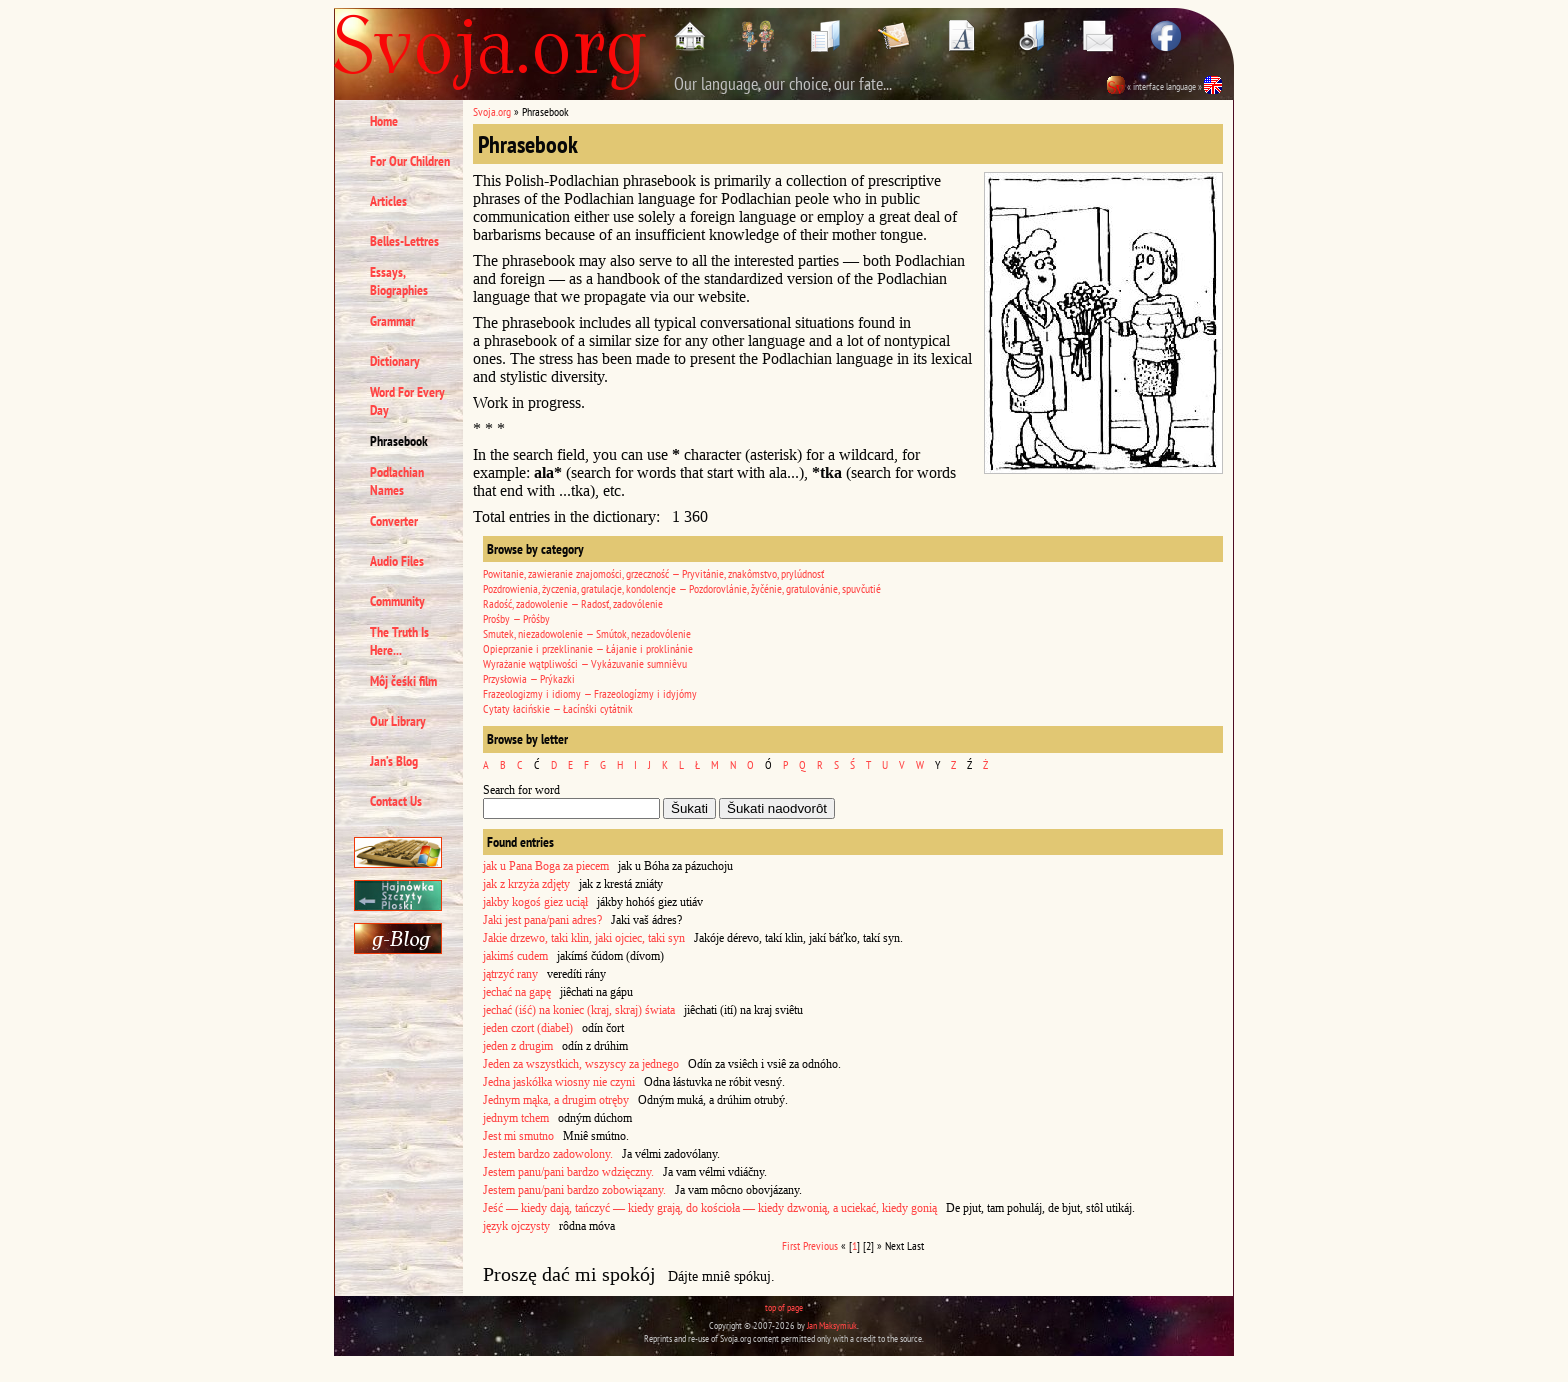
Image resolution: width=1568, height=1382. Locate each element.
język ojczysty (516, 1226)
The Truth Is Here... (399, 641)
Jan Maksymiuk (832, 1325)
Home (384, 121)
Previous (820, 1245)
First (791, 1245)
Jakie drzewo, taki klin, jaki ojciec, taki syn (584, 938)
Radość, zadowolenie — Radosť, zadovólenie (573, 603)
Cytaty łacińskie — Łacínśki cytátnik (558, 708)
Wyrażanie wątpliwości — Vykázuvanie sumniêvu (585, 663)
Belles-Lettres (404, 241)
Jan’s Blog (394, 761)
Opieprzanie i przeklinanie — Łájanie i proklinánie (588, 648)
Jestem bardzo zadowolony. (548, 1154)
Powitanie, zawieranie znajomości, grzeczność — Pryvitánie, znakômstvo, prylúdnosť (653, 573)
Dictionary (395, 361)
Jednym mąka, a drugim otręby (556, 1100)
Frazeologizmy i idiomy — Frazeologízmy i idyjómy (590, 693)
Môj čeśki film (403, 681)
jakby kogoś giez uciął (535, 902)
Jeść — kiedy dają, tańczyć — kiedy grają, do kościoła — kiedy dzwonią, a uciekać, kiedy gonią (710, 1208)
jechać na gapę (517, 992)
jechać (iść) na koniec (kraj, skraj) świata (579, 1010)
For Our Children (410, 161)
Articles (388, 201)
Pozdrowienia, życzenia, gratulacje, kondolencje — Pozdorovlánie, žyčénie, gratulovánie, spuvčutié (682, 588)
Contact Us (396, 801)
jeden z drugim (518, 1046)
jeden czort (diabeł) (528, 1028)
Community (397, 601)
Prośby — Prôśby (516, 618)
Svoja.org (492, 111)
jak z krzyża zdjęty (526, 884)
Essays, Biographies (399, 281)
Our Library (398, 721)
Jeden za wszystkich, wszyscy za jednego (581, 1064)
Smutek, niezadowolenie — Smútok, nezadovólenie (587, 633)
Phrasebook (399, 441)
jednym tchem (516, 1118)
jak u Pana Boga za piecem (546, 866)
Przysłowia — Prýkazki (529, 678)
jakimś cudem (515, 956)
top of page (784, 1307)
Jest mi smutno (518, 1136)
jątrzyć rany (510, 974)
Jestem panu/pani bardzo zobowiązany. (574, 1190)
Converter (394, 521)
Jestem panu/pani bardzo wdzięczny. (568, 1172)
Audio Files (397, 561)
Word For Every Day (407, 401)
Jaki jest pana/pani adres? (542, 920)
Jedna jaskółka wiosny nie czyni (559, 1082)
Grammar (392, 321)
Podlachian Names (397, 481)
